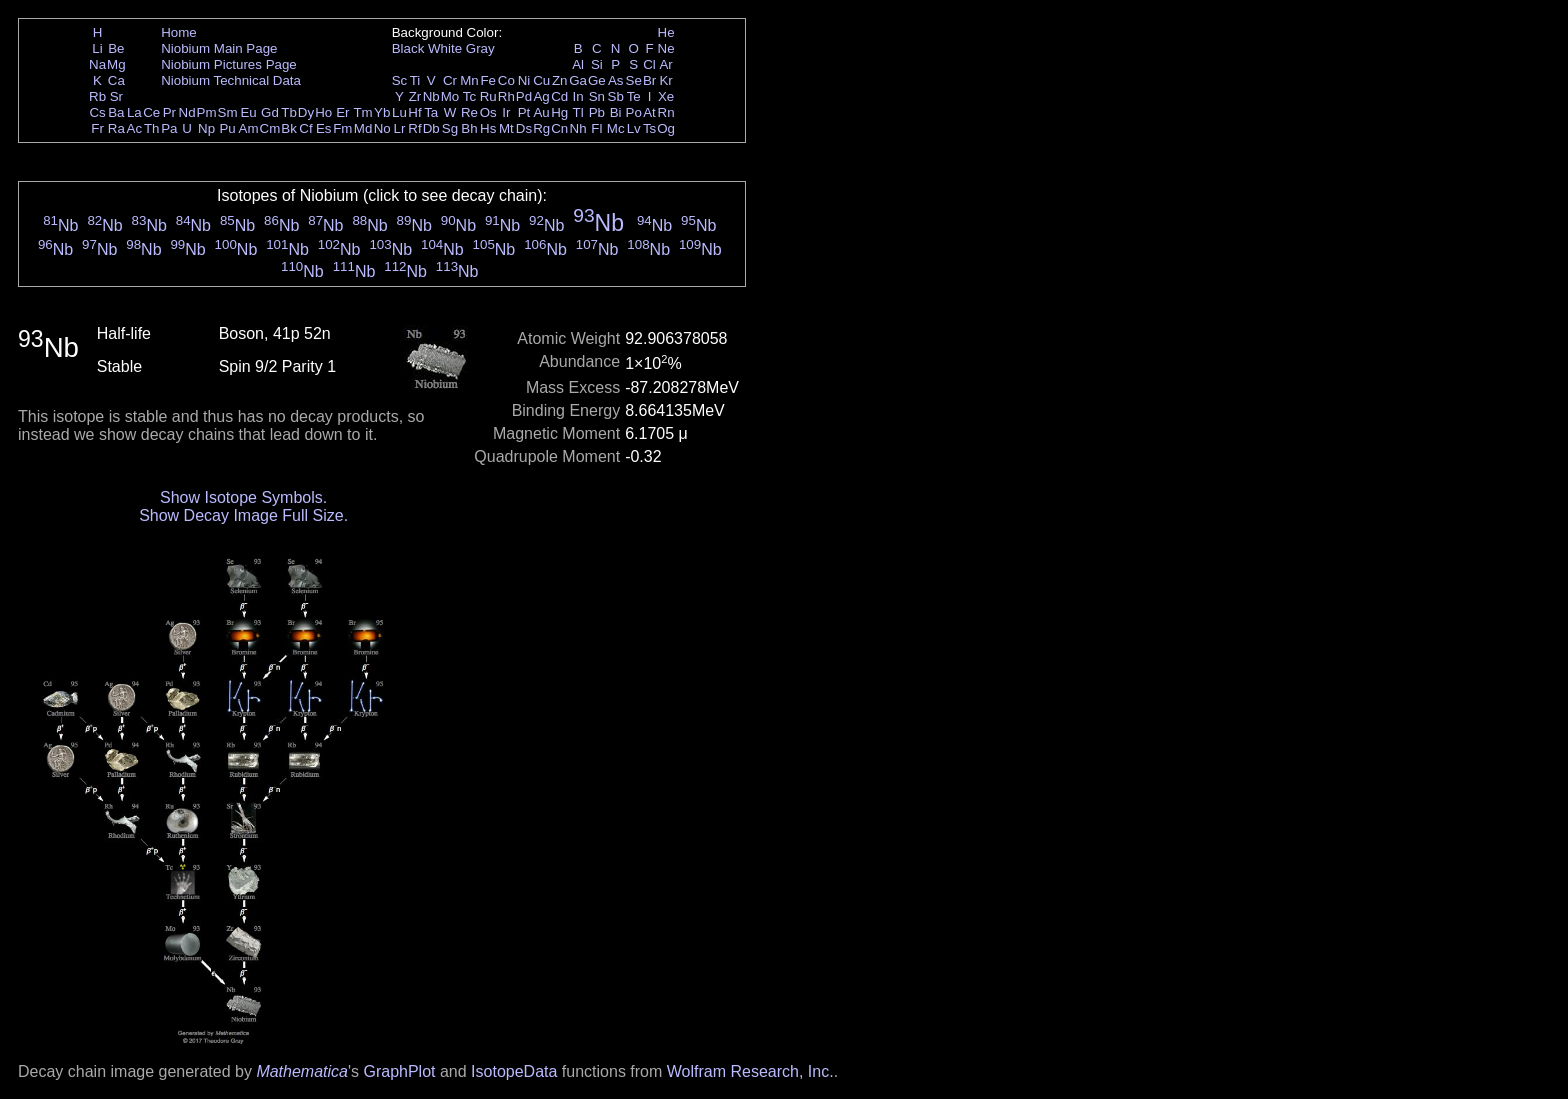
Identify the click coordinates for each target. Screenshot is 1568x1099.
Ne (666, 48)
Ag (541, 96)
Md (363, 128)
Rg (541, 128)
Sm (228, 112)
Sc (400, 80)
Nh (578, 128)
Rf (414, 128)
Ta (431, 112)
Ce (151, 112)
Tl (578, 112)
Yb (382, 112)
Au (541, 112)
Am (249, 128)
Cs (97, 112)
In (578, 96)
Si (597, 64)
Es (324, 128)
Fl (596, 128)
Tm (362, 112)
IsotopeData (514, 1071)
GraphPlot (399, 1071)
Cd (559, 96)
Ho (323, 112)
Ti (415, 80)
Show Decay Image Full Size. (243, 515)
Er (342, 112)
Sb (616, 96)
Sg (450, 128)
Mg (116, 64)
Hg (559, 112)
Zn (560, 80)
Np (206, 128)
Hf (414, 112)
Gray (480, 48)
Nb (431, 96)
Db (431, 128)
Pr (169, 112)
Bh (469, 128)
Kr (665, 80)
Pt (524, 112)
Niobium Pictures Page (229, 64)
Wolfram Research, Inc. (750, 1071)
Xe (666, 96)
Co (506, 80)
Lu (399, 112)
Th (152, 128)
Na (97, 64)
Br (649, 80)
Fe (488, 80)
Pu (227, 128)
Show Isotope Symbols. (243, 497)
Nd (187, 112)
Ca (116, 80)
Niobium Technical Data (231, 80)
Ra (116, 128)
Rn (666, 112)
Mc (616, 128)
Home (179, 32)
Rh (506, 96)
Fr (97, 128)
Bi (616, 112)
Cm (270, 128)
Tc (469, 96)
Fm (342, 128)
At (649, 112)
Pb (597, 112)
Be (116, 48)
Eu (248, 112)
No (382, 128)
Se (634, 80)
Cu (541, 80)
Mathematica (302, 1071)
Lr (400, 128)
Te (634, 96)
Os (488, 112)
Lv (634, 128)
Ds (524, 128)
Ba (116, 112)
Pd (524, 96)
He (666, 32)
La (134, 112)
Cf (305, 128)
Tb (289, 112)
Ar (665, 64)
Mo (450, 96)
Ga (578, 80)
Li (97, 48)
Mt (506, 128)
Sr (116, 96)
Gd (270, 112)
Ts (649, 128)
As (616, 80)
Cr (450, 80)
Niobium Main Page (219, 48)
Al (578, 64)
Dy (306, 112)
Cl (649, 64)
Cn (559, 128)
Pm (207, 112)
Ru (488, 96)
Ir (506, 112)
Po (634, 112)
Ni (524, 80)
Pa (169, 128)
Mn (469, 80)
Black (408, 48)
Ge (597, 80)
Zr (415, 96)
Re (469, 112)
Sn (597, 96)
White (445, 48)
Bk (289, 128)
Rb (97, 96)
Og (666, 128)
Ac (135, 128)
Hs (488, 128)
